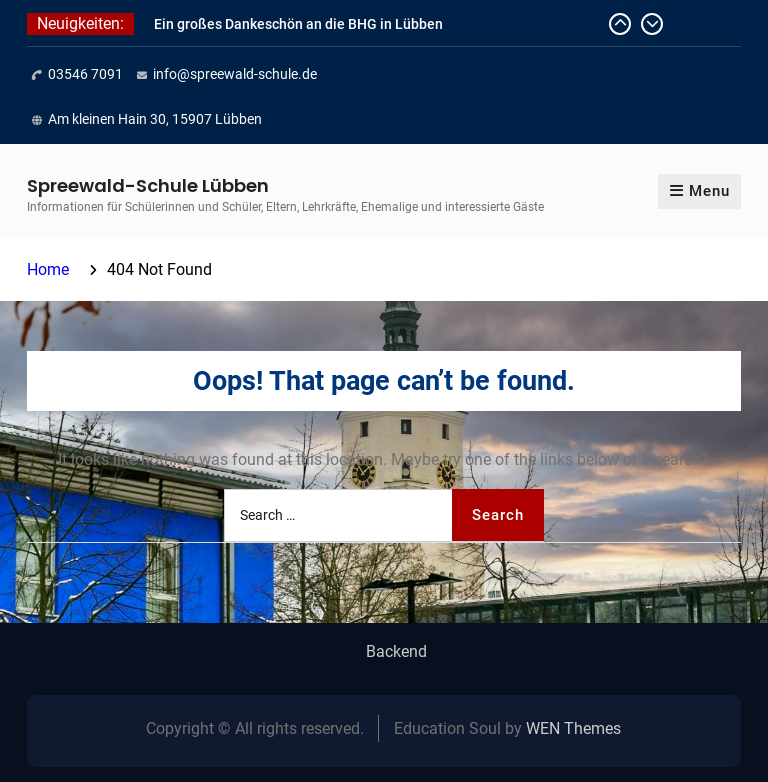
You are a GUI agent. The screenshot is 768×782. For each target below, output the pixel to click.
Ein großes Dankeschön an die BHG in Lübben (298, 24)
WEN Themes (573, 728)
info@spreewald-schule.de (235, 74)
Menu (699, 191)
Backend (396, 652)
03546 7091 (85, 74)
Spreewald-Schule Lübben (148, 185)
